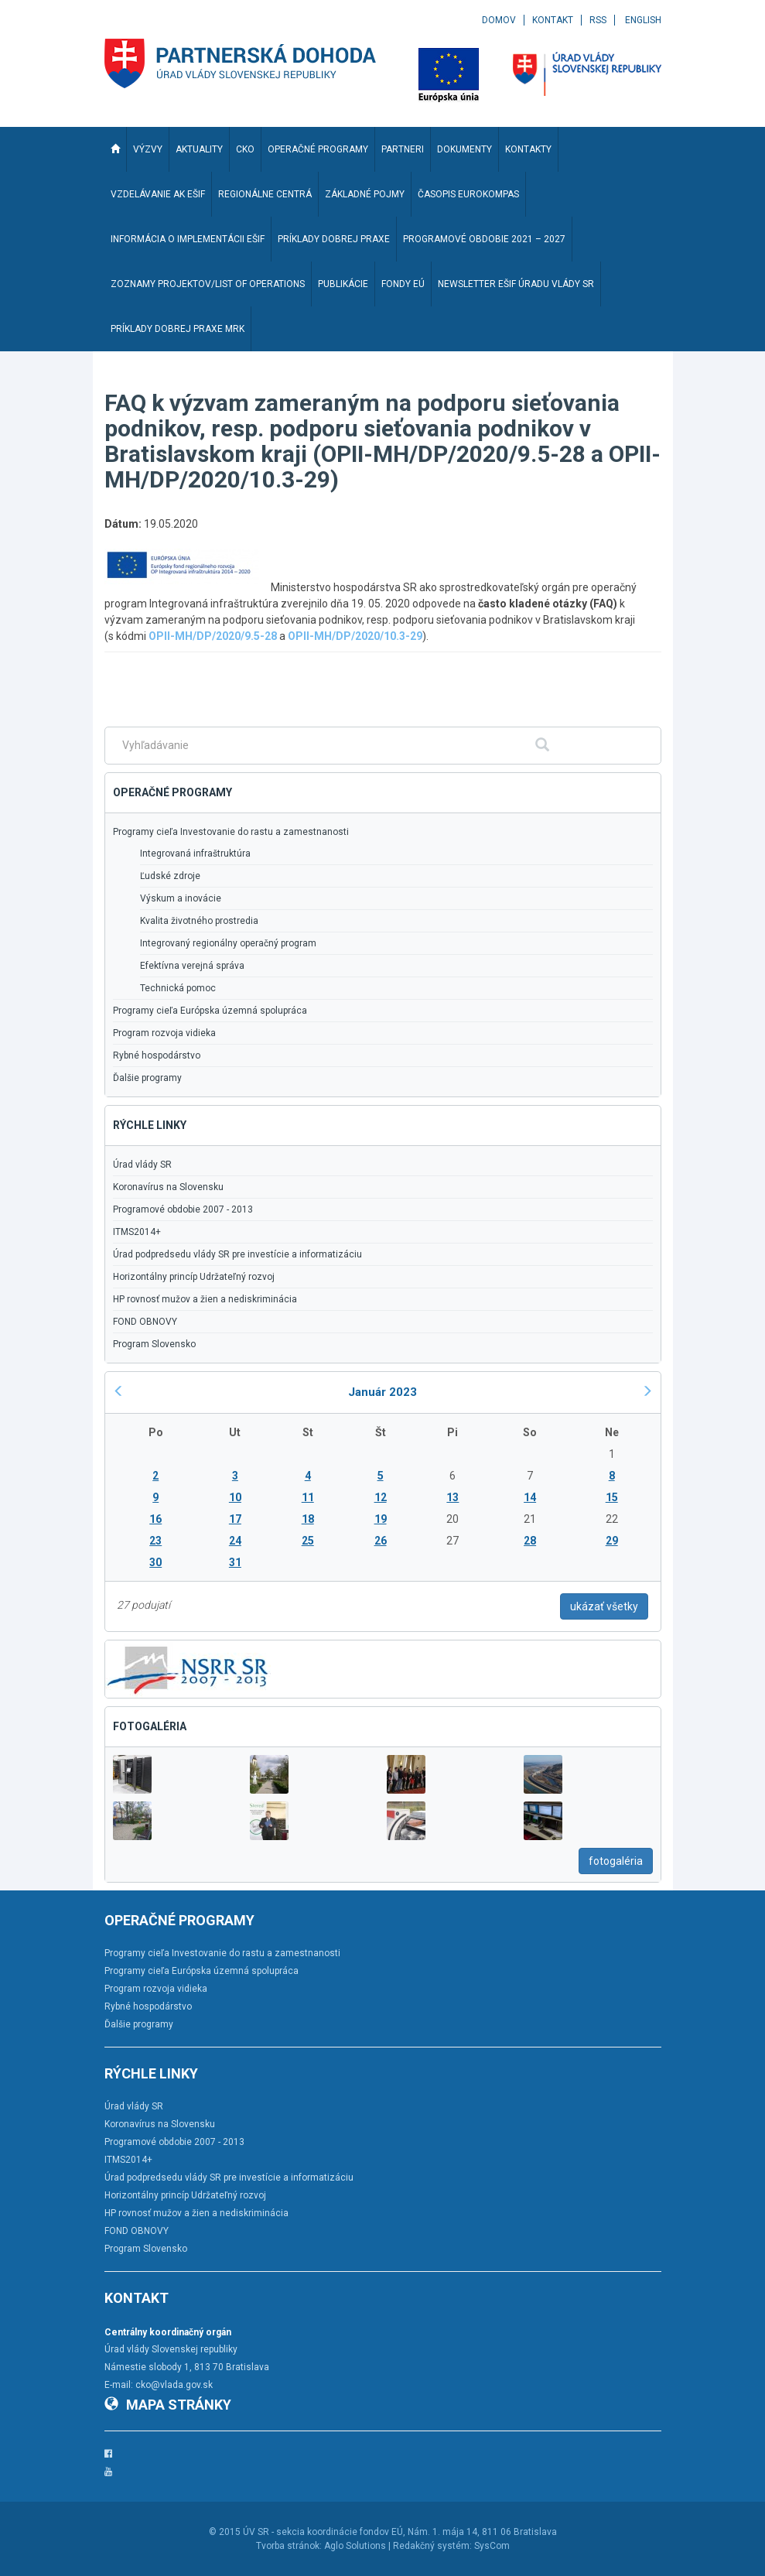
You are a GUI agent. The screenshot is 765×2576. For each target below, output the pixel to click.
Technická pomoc (178, 988)
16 (155, 1519)
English (643, 20)
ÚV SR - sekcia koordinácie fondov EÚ (323, 2531)
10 (235, 1497)
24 (235, 1540)
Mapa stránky (167, 2404)
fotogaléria (616, 1861)
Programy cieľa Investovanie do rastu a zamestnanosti (231, 831)
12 (380, 1497)
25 (308, 1540)
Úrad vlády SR (142, 1164)
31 (235, 1562)
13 (452, 1497)
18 (308, 1519)
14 (530, 1497)
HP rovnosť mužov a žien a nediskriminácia (205, 1299)
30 (155, 1562)
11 (308, 1497)
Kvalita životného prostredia (199, 920)
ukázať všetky (604, 1606)
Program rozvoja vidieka (164, 1033)
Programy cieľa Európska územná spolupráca (210, 1010)
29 (612, 1540)
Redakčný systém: (432, 2545)
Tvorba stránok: (289, 2545)
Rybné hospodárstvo (156, 1055)
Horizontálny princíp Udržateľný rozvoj (194, 1276)
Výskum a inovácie (180, 898)
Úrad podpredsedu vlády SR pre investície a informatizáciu (237, 1254)
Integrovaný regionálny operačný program (228, 943)
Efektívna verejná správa (192, 965)
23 (155, 1540)
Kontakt (552, 20)
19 (380, 1519)
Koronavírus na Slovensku (168, 1187)
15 (612, 1497)
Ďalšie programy (147, 1077)
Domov (499, 20)
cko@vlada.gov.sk (174, 2384)
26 (380, 1540)
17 (235, 1519)
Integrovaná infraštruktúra (195, 853)
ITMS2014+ (137, 1231)
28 (530, 1540)
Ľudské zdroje (170, 876)
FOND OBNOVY (145, 1321)
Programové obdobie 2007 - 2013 (183, 1209)
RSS (597, 20)
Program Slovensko (154, 1344)
